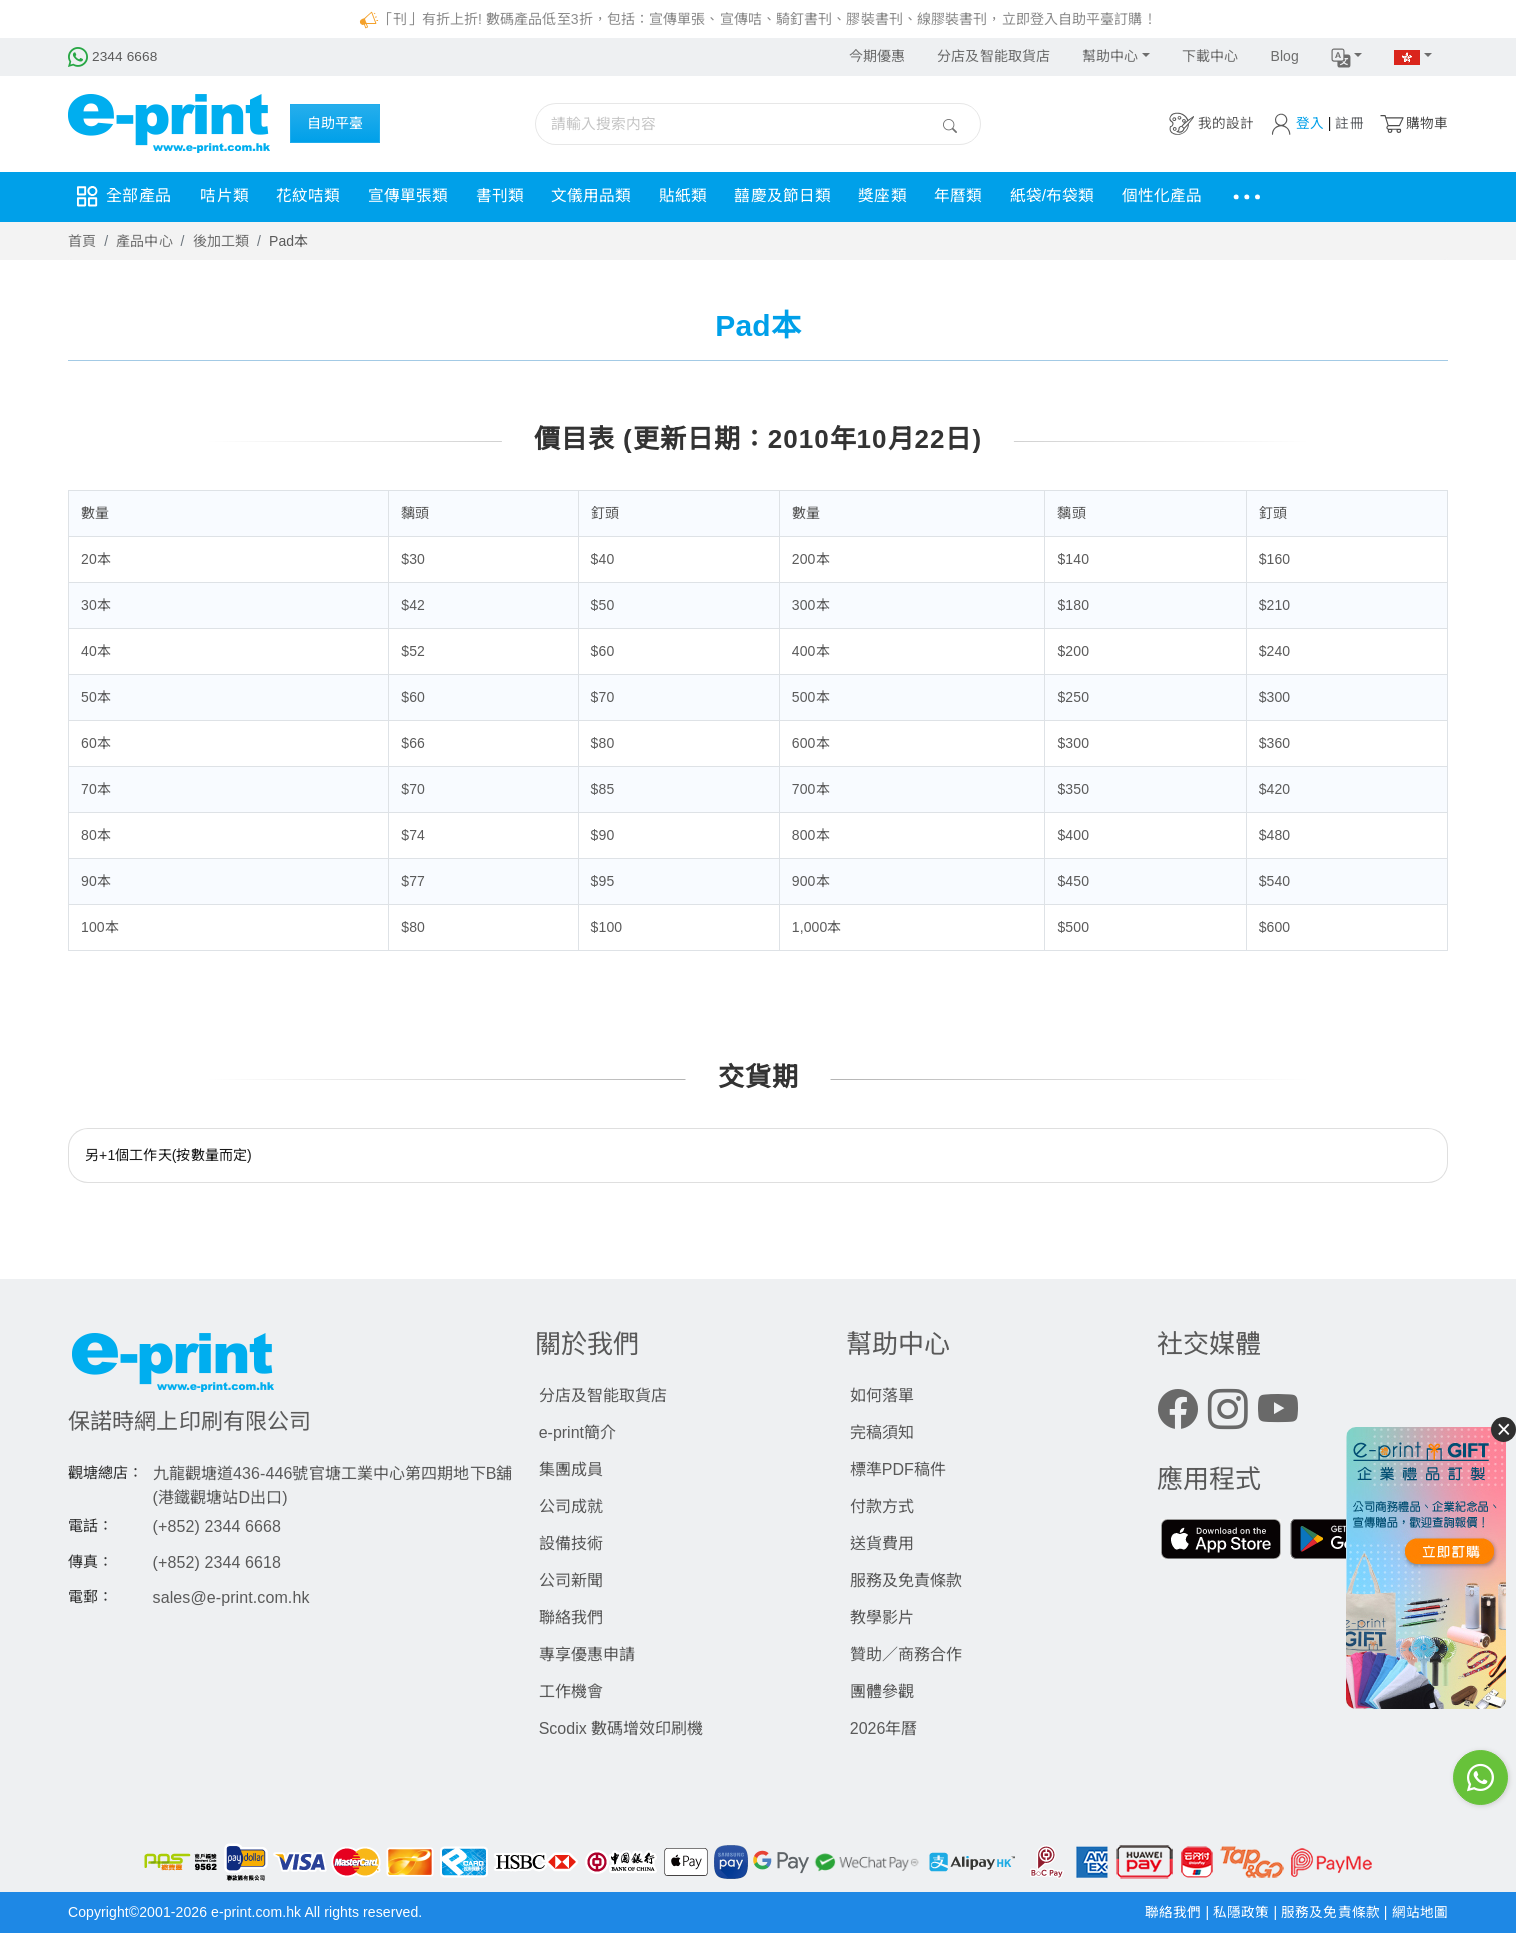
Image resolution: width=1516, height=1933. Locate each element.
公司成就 (571, 1506)
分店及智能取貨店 (993, 56)
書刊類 (509, 196)
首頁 (82, 241)
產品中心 (144, 241)
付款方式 (882, 1506)
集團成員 (571, 1469)
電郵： (90, 1596)
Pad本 (288, 241)
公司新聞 (571, 1580)
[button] (1347, 57)
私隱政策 (1243, 1912)
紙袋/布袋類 (1077, 196)
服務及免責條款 (906, 1580)
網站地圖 (1420, 1912)
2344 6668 (113, 56)
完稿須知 (882, 1432)
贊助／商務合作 (906, 1654)
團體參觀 (882, 1691)
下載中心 (1210, 56)
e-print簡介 (577, 1432)
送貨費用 (882, 1543)
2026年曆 (884, 1728)
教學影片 (882, 1617)
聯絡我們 (571, 1617)
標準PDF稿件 (898, 1469)
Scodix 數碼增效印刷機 (621, 1728)
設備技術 (571, 1543)
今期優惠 (877, 56)
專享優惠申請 (587, 1654)
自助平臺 (335, 124)
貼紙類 (698, 196)
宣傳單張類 (415, 196)
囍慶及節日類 (800, 196)
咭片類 (226, 196)
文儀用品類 (603, 196)
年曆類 (981, 196)
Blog (1284, 56)
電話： (90, 1525)
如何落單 (882, 1395)
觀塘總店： (106, 1472)
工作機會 (571, 1691)
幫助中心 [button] (1110, 56)
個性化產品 (1190, 196)
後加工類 (221, 241)
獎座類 (903, 196)
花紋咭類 (312, 196)
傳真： (90, 1561)
